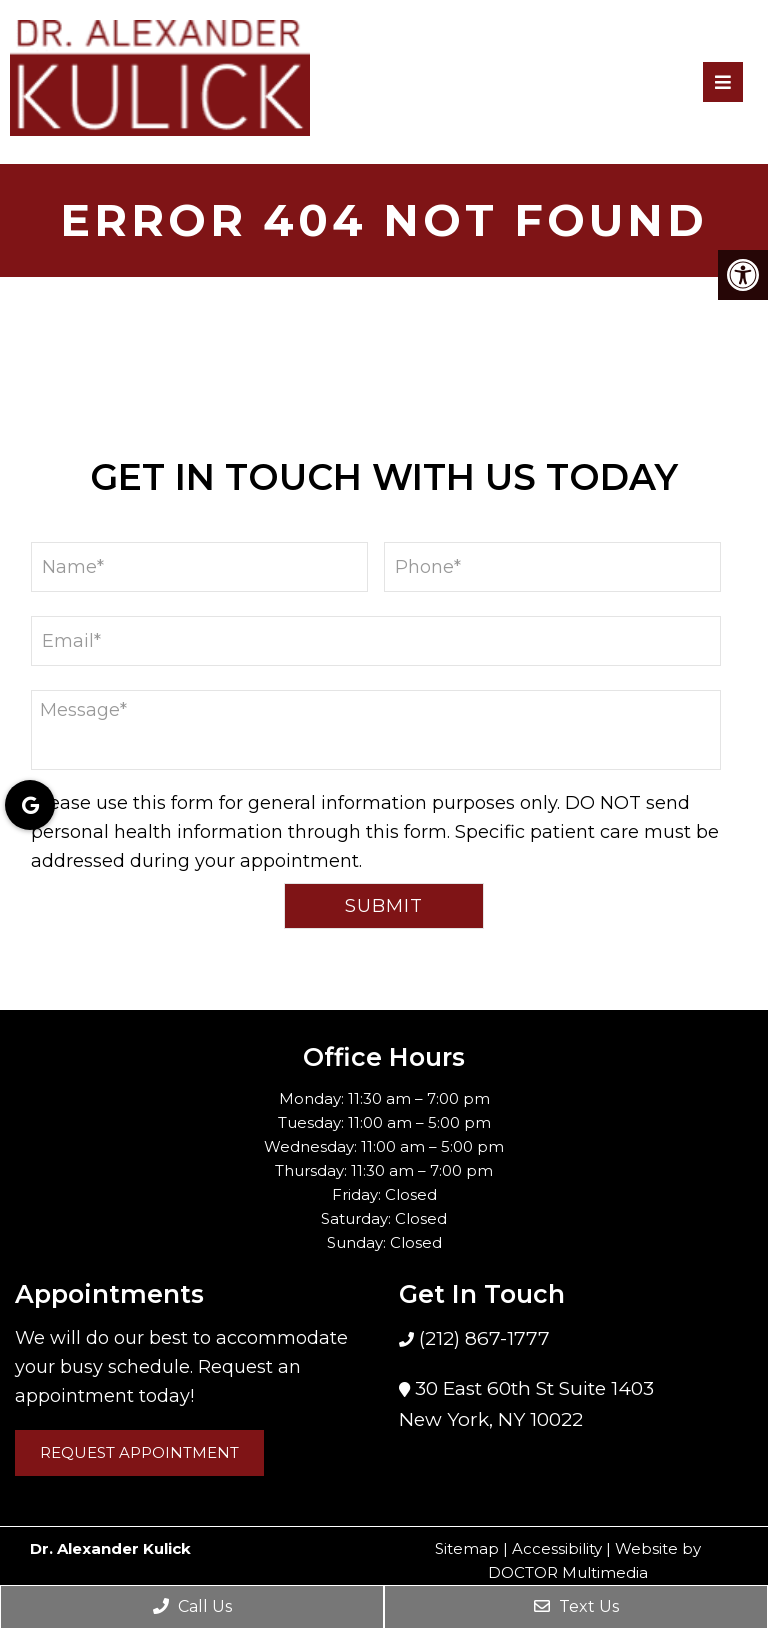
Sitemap (467, 1548)
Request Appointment (139, 1452)
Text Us (576, 1606)
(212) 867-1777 (482, 1338)
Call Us (192, 1606)
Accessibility (557, 1548)
